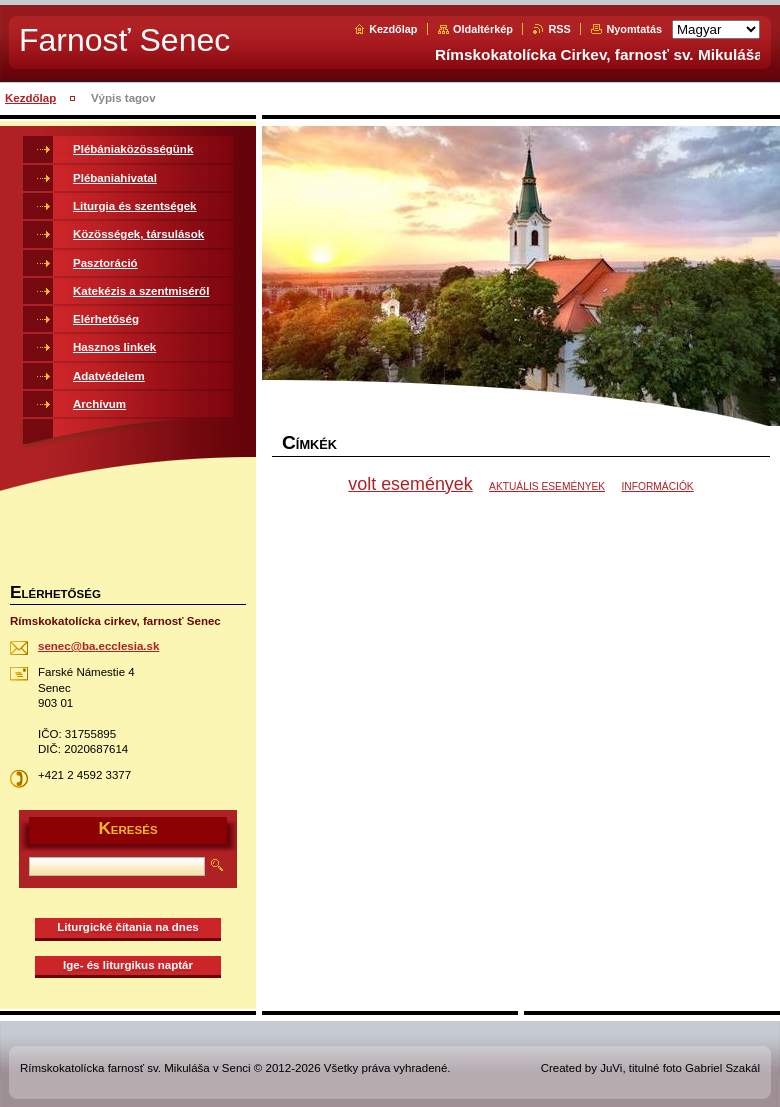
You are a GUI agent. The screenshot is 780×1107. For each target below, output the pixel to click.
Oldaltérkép (483, 29)
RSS (559, 29)
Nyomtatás (634, 29)
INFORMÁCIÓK (657, 486)
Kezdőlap (393, 29)
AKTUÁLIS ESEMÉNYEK (547, 486)
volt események (410, 484)
